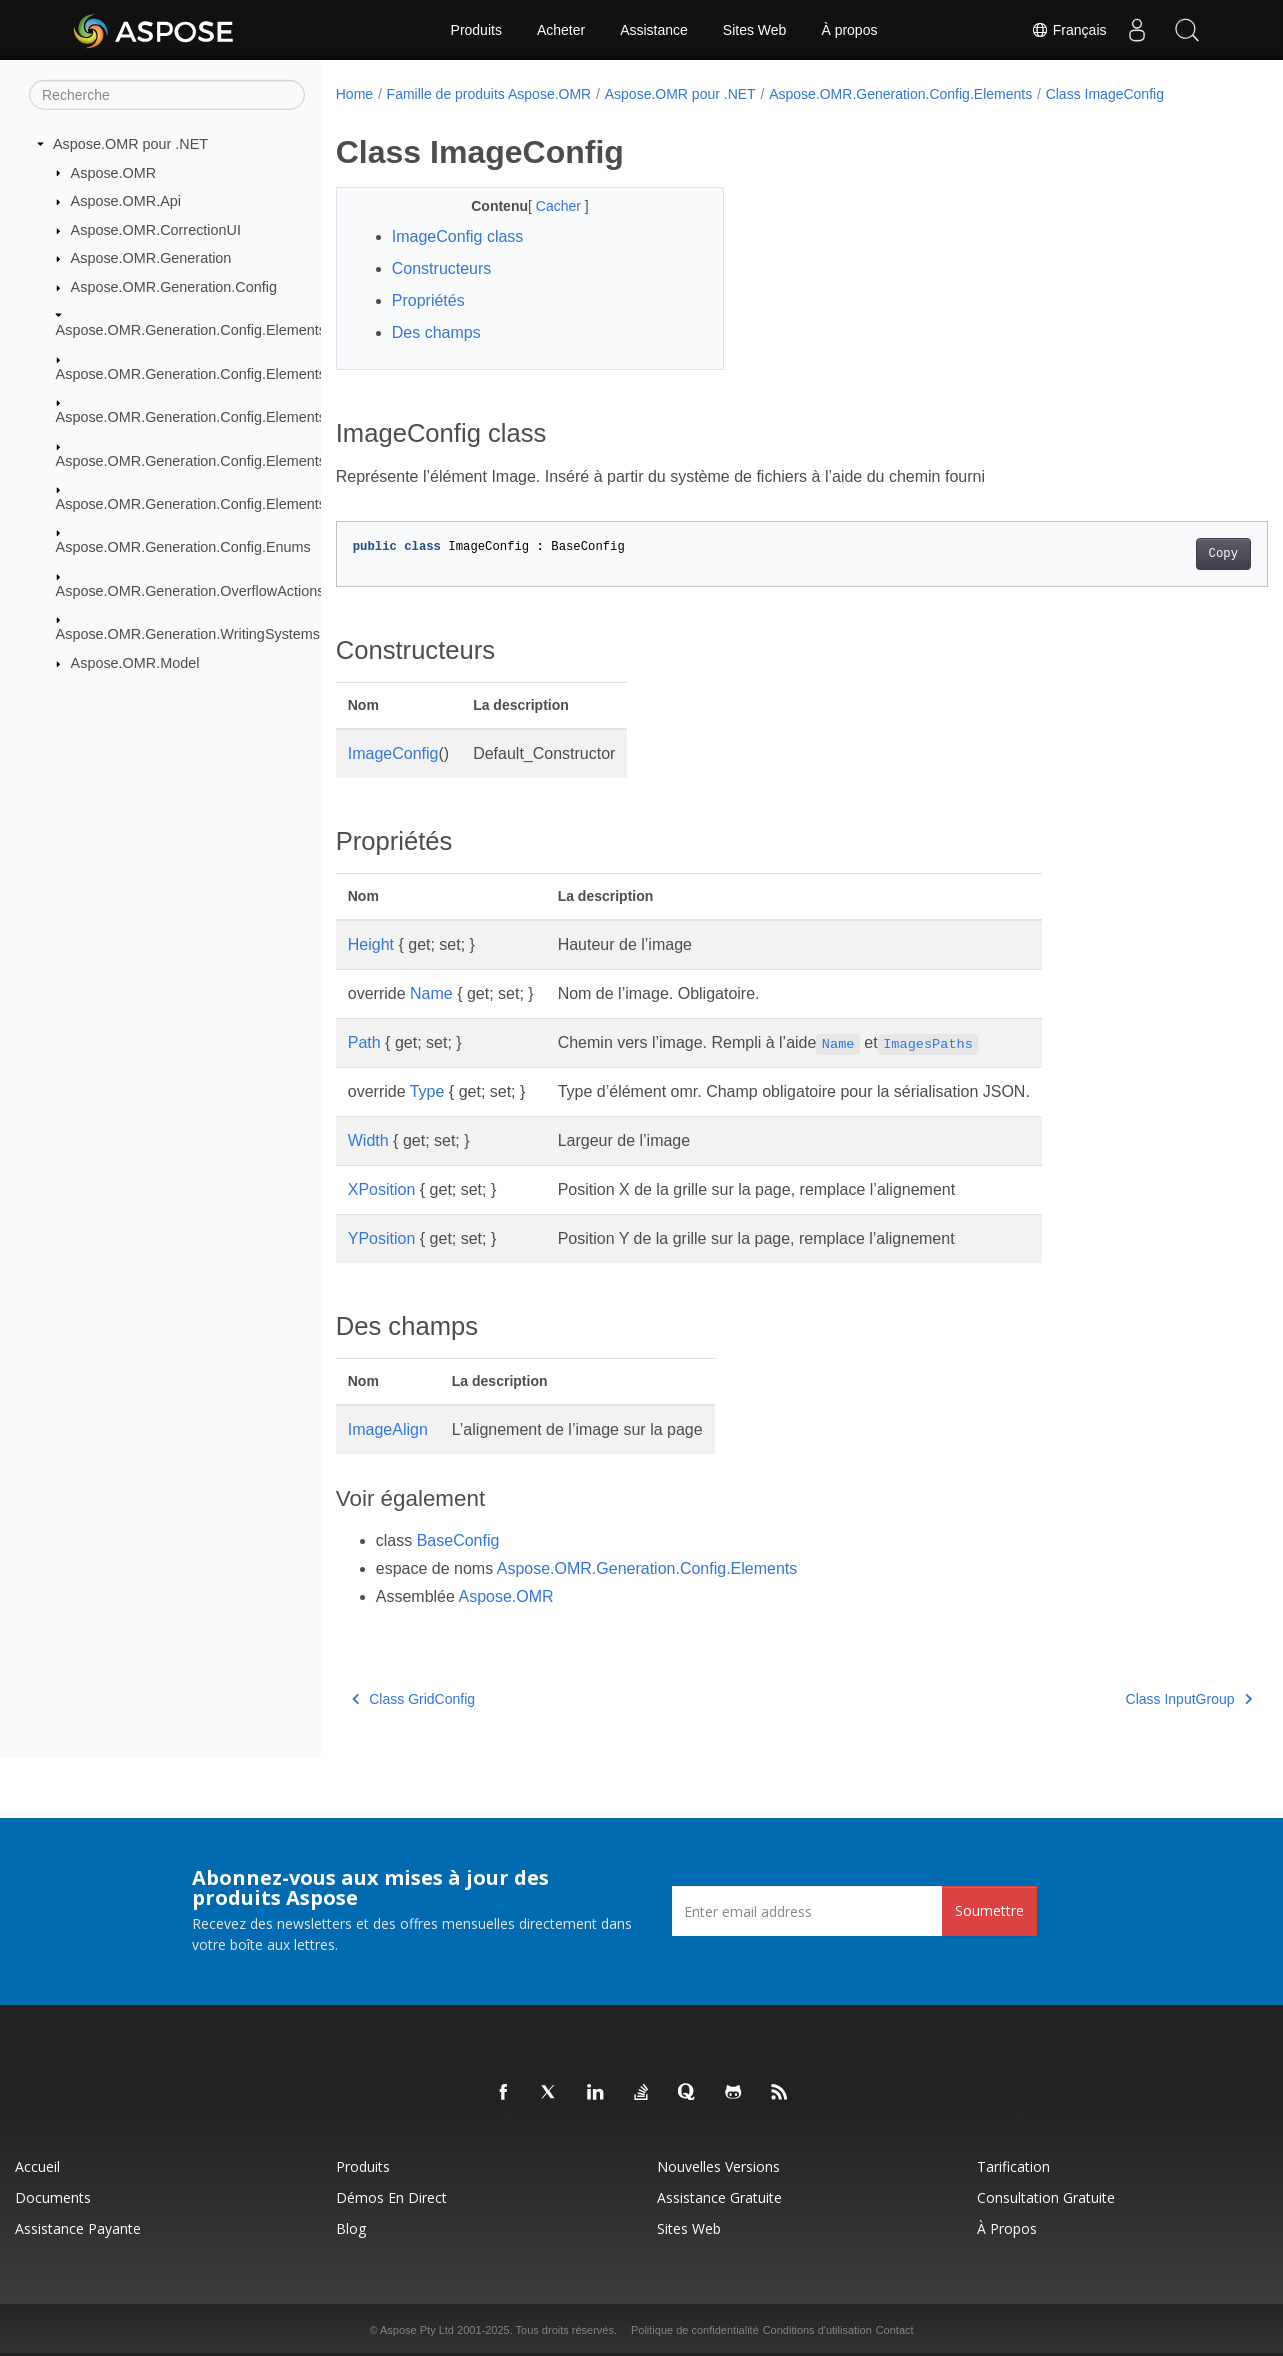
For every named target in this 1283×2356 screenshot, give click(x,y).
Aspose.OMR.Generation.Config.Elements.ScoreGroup (232, 460)
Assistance (654, 30)
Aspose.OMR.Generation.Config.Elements (191, 330)
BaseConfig (458, 1540)
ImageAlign (388, 1429)
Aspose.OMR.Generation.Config (174, 287)
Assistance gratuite (719, 2197)
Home (354, 94)
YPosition (382, 1238)
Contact (895, 2330)
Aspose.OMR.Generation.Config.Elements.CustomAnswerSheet (261, 374)
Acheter (561, 30)
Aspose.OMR (114, 172)
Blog (351, 2228)
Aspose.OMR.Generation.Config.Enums (183, 547)
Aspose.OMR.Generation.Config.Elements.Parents (218, 417)
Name (431, 993)
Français (1069, 30)
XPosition (382, 1189)
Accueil (37, 2166)
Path (364, 1042)
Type (427, 1091)
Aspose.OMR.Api (126, 201)
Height (371, 944)
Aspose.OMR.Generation (151, 258)
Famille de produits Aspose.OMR (489, 94)
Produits (476, 30)
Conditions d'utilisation (817, 2330)
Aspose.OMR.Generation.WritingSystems (188, 634)
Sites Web (755, 30)
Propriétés (428, 300)
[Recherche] (167, 95)
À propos (849, 30)
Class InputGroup (1124, 1699)
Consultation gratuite (1046, 2197)
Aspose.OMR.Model (135, 663)
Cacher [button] (546, 206)
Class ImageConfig (1105, 94)
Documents (53, 2197)
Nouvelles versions (718, 2166)
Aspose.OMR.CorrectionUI (156, 230)
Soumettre (989, 1910)
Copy (1158, 554)
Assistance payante (78, 2228)
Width (368, 1140)
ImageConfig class (458, 236)
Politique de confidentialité (695, 2330)
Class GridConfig (413, 1699)
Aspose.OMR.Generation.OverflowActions (190, 591)
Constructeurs (442, 268)
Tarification (1013, 2166)
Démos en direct (391, 2197)
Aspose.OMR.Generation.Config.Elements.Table (210, 504)
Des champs (436, 332)
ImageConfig (393, 753)
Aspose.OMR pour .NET (130, 144)
